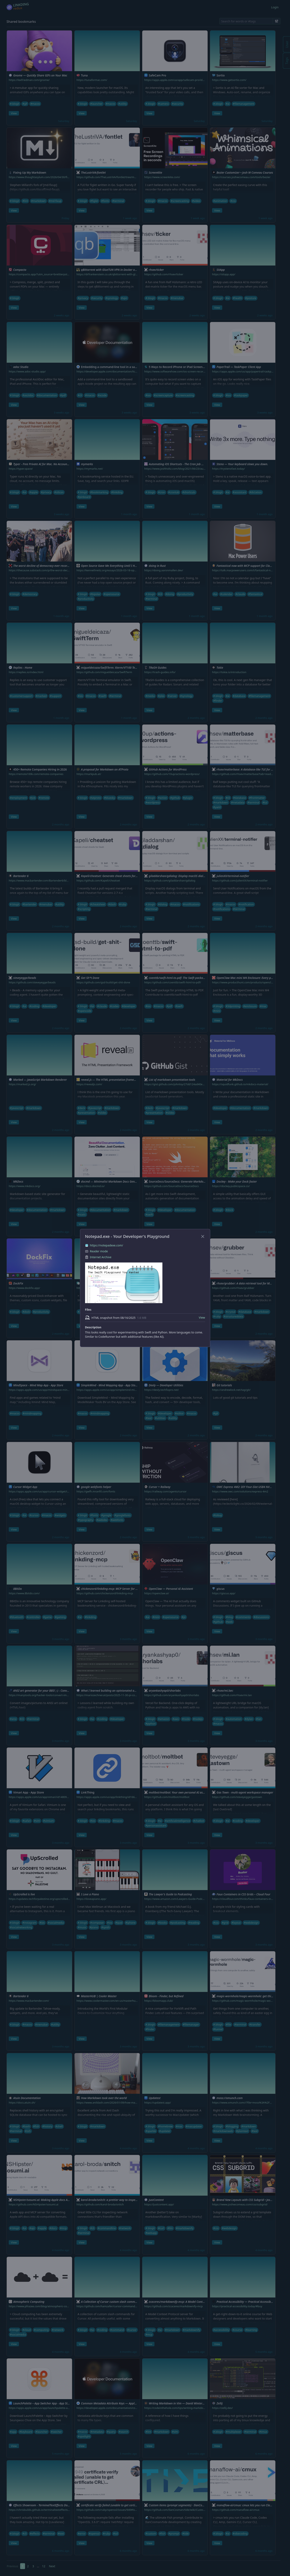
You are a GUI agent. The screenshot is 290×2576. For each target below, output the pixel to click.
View (202, 1317)
